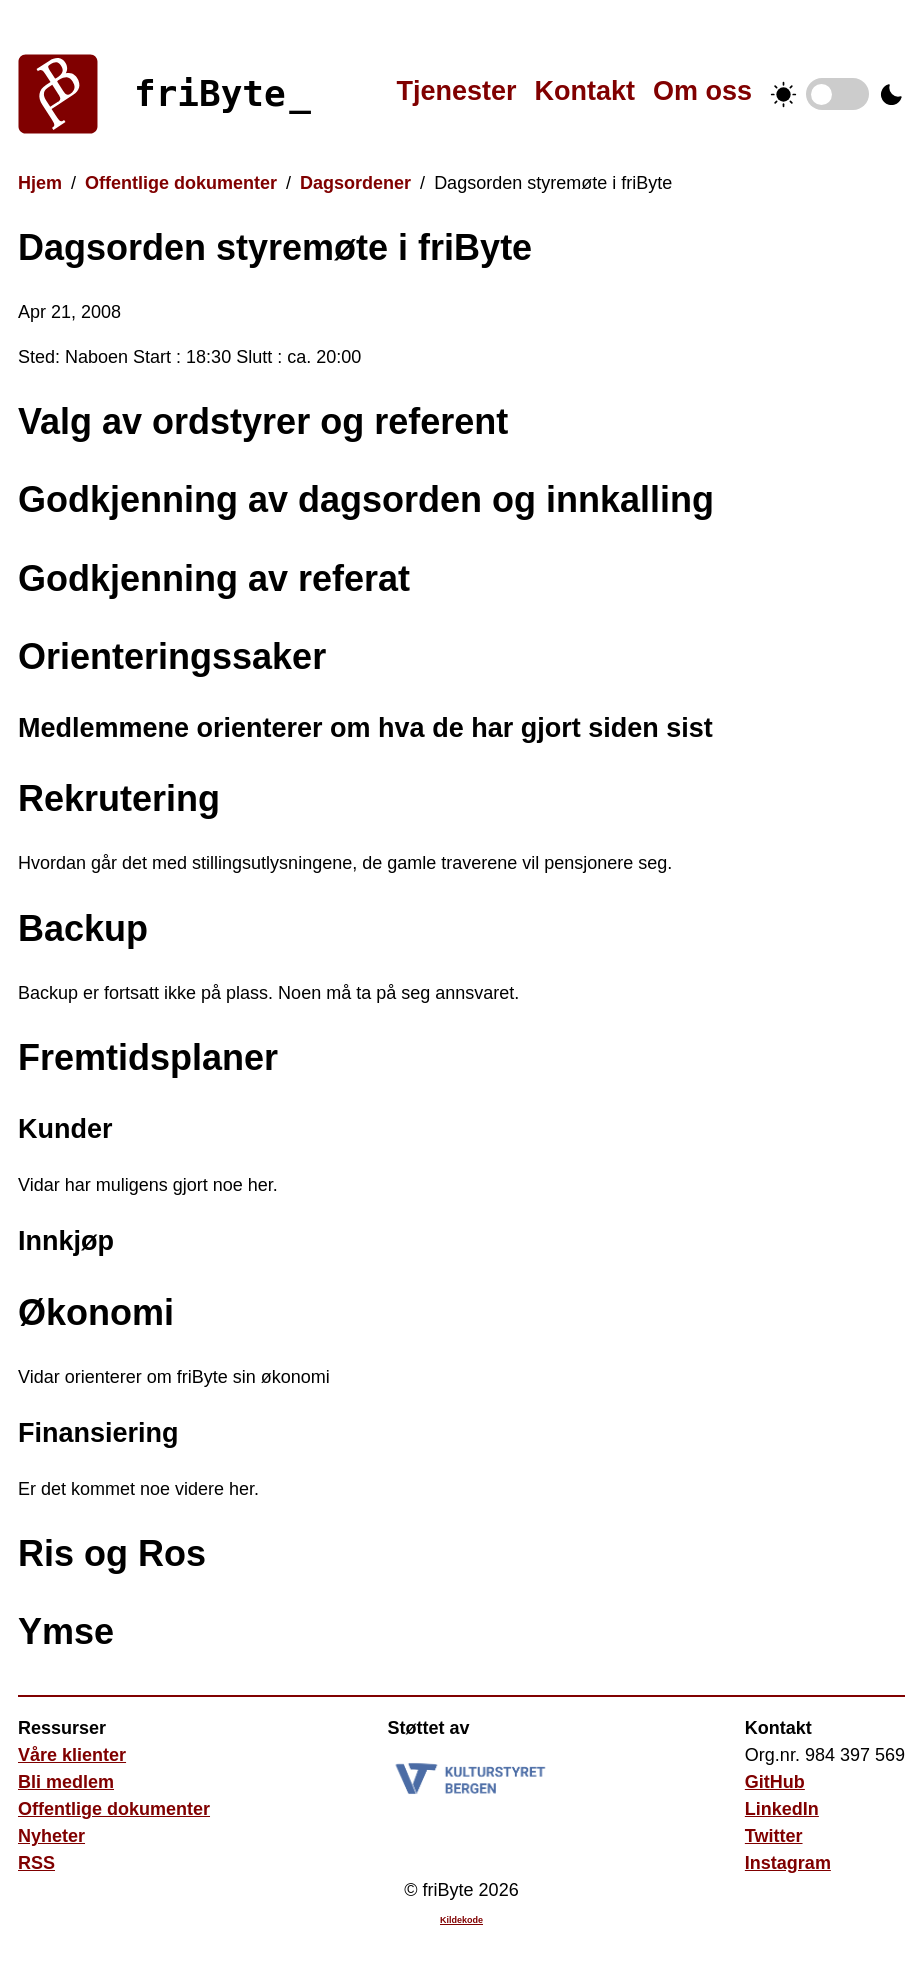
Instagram (788, 1863)
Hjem (40, 183)
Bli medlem (66, 1782)
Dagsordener (355, 183)
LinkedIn (782, 1809)
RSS (36, 1863)
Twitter (774, 1836)
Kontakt (584, 91)
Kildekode (461, 1920)
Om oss (702, 91)
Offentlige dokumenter (181, 183)
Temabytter (837, 94)
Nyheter (51, 1836)
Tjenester (456, 91)
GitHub (775, 1782)
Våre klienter (72, 1755)
